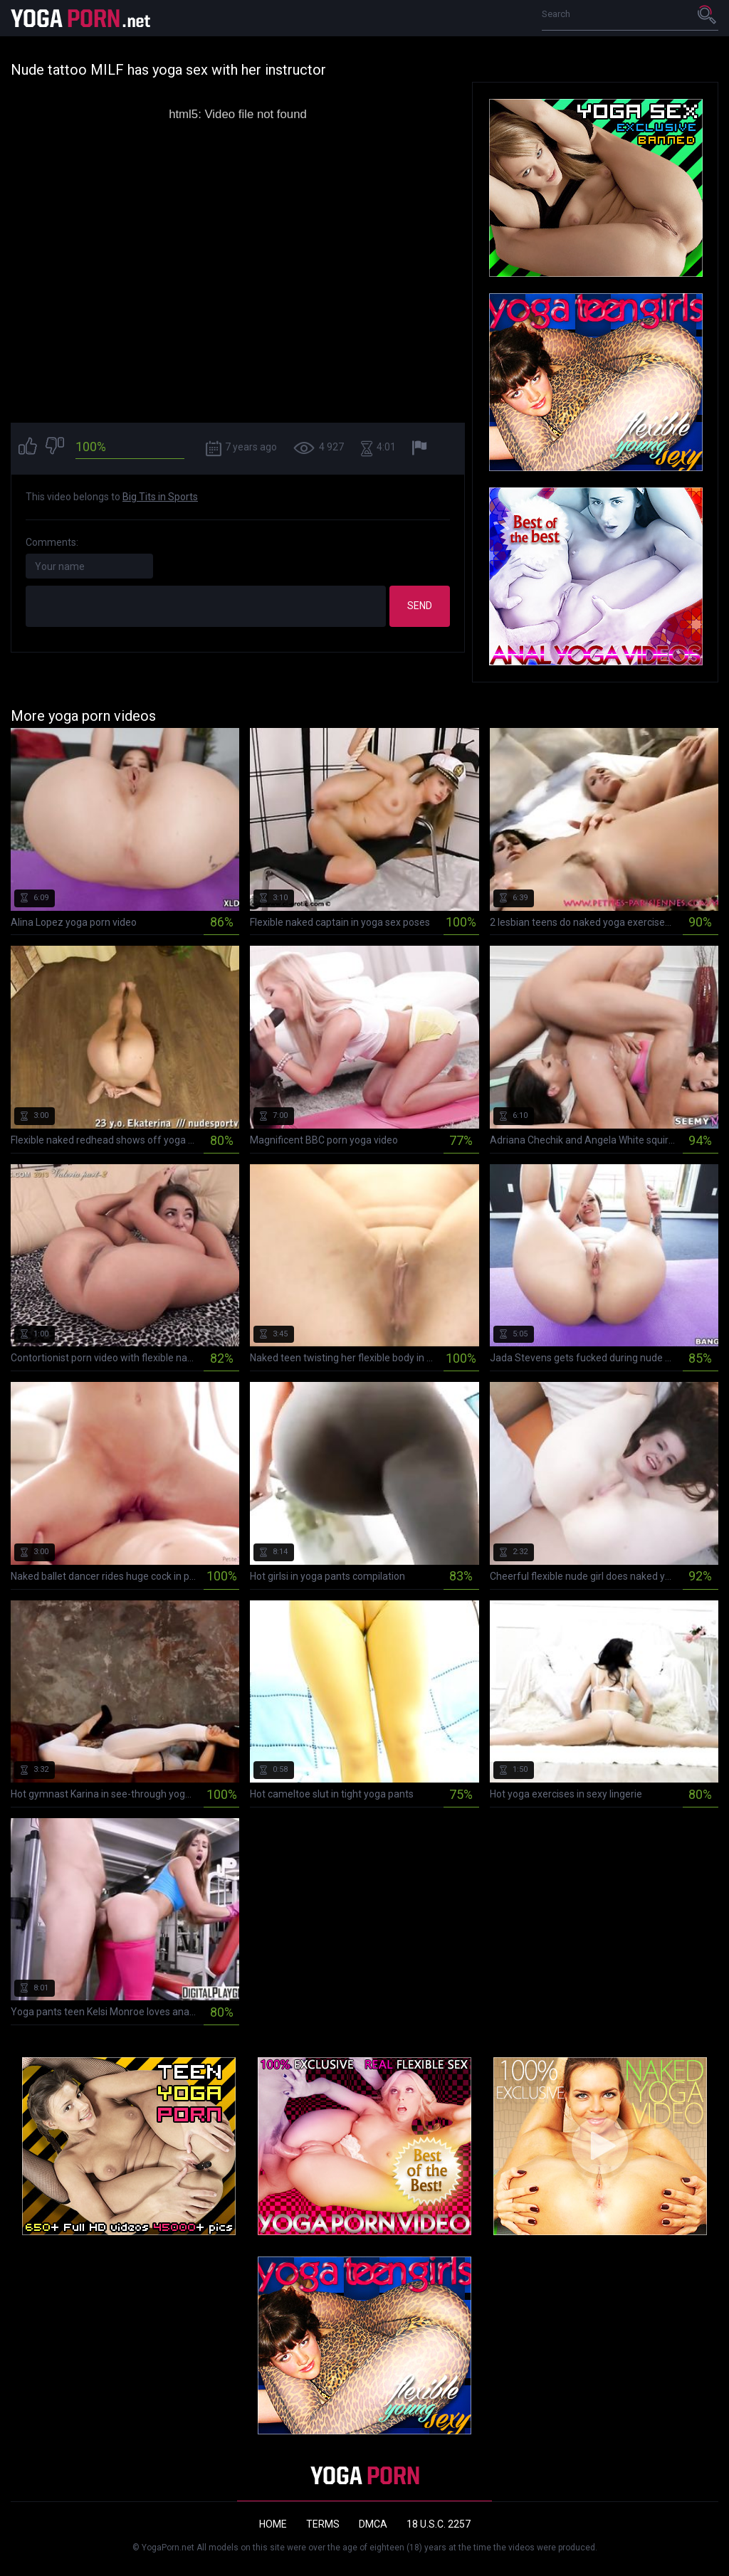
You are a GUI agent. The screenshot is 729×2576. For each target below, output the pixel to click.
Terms (323, 2524)
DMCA (373, 2524)
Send (419, 605)
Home (273, 2524)
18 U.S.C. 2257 (439, 2524)
